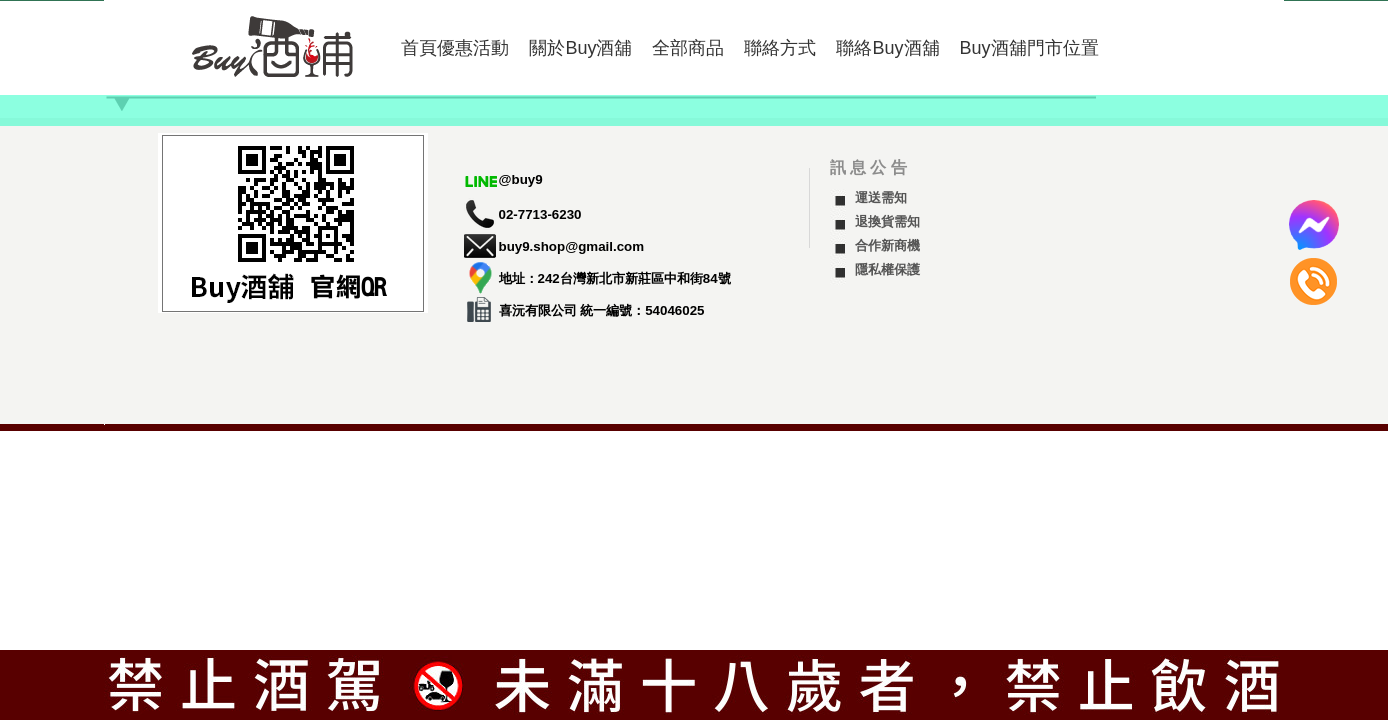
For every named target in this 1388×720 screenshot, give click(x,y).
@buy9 (521, 179)
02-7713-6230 (540, 214)
